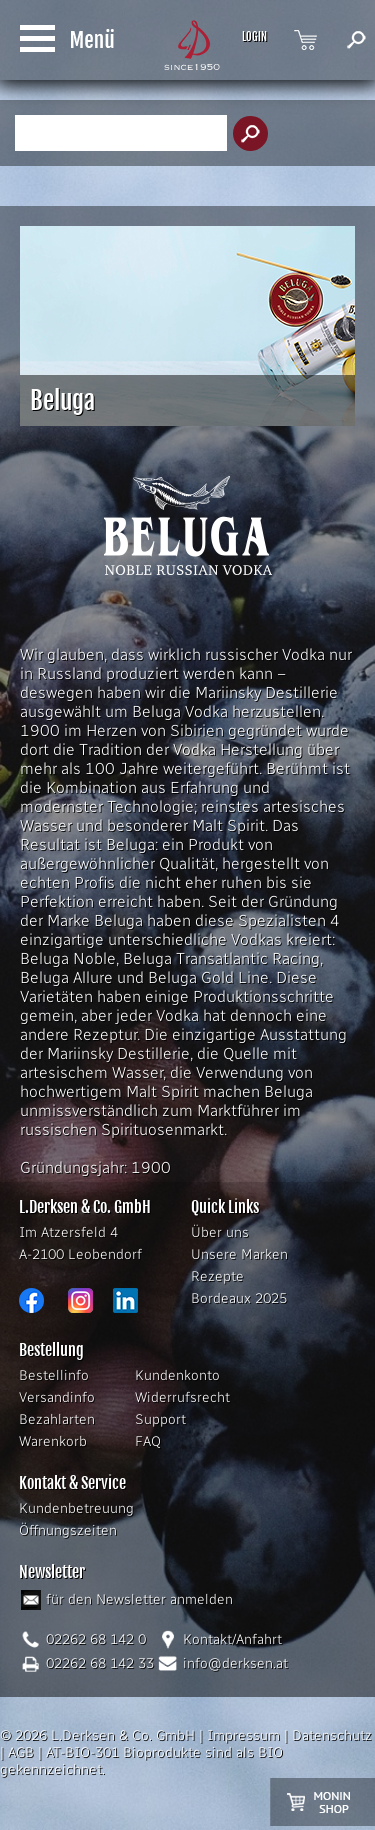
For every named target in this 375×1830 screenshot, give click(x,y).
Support (160, 1419)
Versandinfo (57, 1397)
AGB (21, 1752)
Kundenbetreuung (76, 1508)
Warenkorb (53, 1441)
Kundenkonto (177, 1375)
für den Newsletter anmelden (139, 1599)
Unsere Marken (239, 1254)
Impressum (243, 1735)
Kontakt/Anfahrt (232, 1639)
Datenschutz (332, 1735)
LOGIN (254, 37)
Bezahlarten (57, 1419)
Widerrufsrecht (182, 1397)
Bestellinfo (54, 1375)
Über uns (220, 1232)
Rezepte (217, 1276)
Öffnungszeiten (68, 1530)
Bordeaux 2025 (239, 1298)
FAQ (148, 1441)
